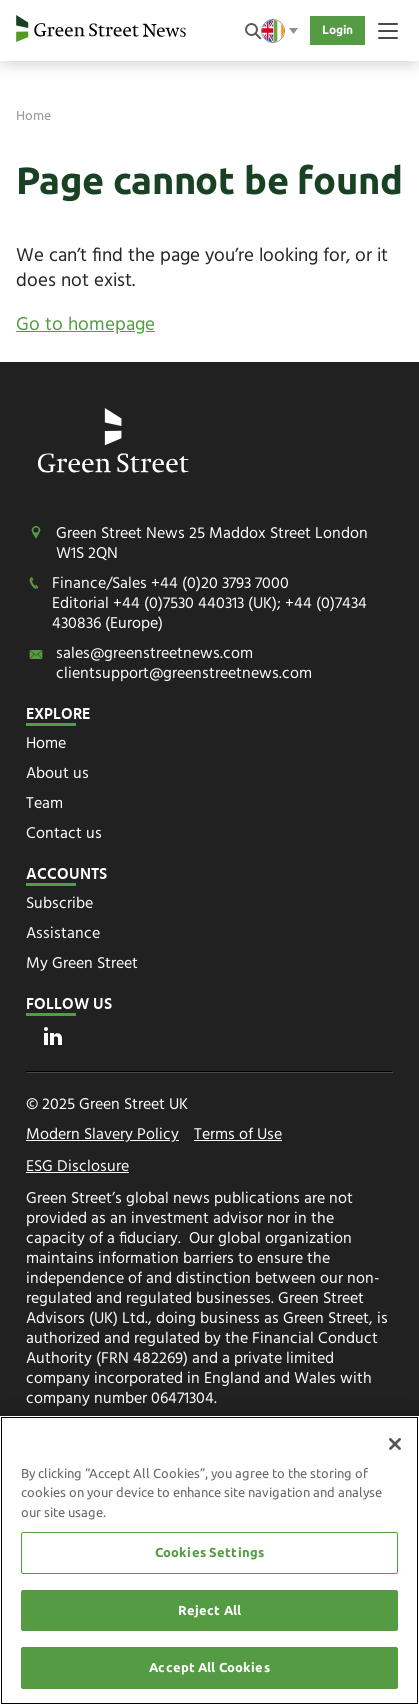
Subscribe (59, 904)
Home (33, 115)
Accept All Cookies (209, 1668)
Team (44, 804)
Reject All (209, 1610)
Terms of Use (238, 1136)
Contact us (64, 834)
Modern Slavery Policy (102, 1136)
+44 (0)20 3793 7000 (220, 584)
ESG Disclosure (77, 1168)
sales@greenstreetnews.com (154, 654)
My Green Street (82, 964)
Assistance (63, 934)
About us (57, 774)
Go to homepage (85, 325)
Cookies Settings (209, 1552)
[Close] (395, 1444)
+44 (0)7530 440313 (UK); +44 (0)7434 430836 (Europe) (209, 614)
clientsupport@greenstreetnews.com (184, 674)
